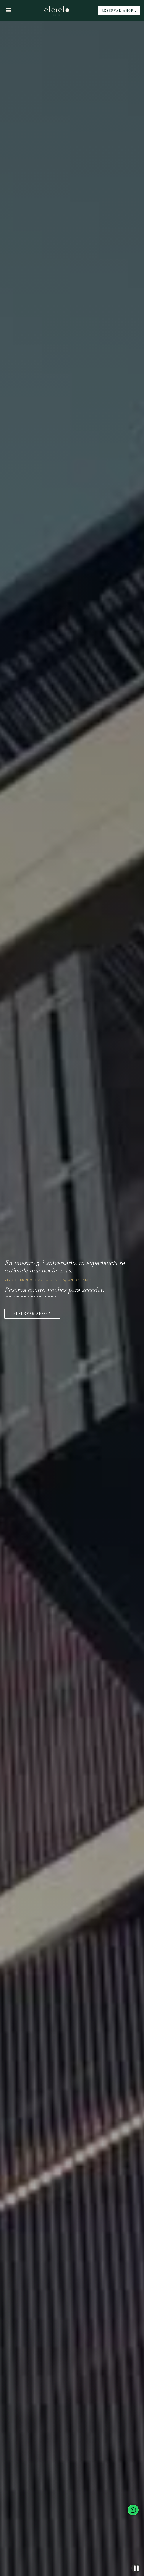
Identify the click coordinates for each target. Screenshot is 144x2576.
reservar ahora (119, 10)
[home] (55, 10)
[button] (8, 10)
